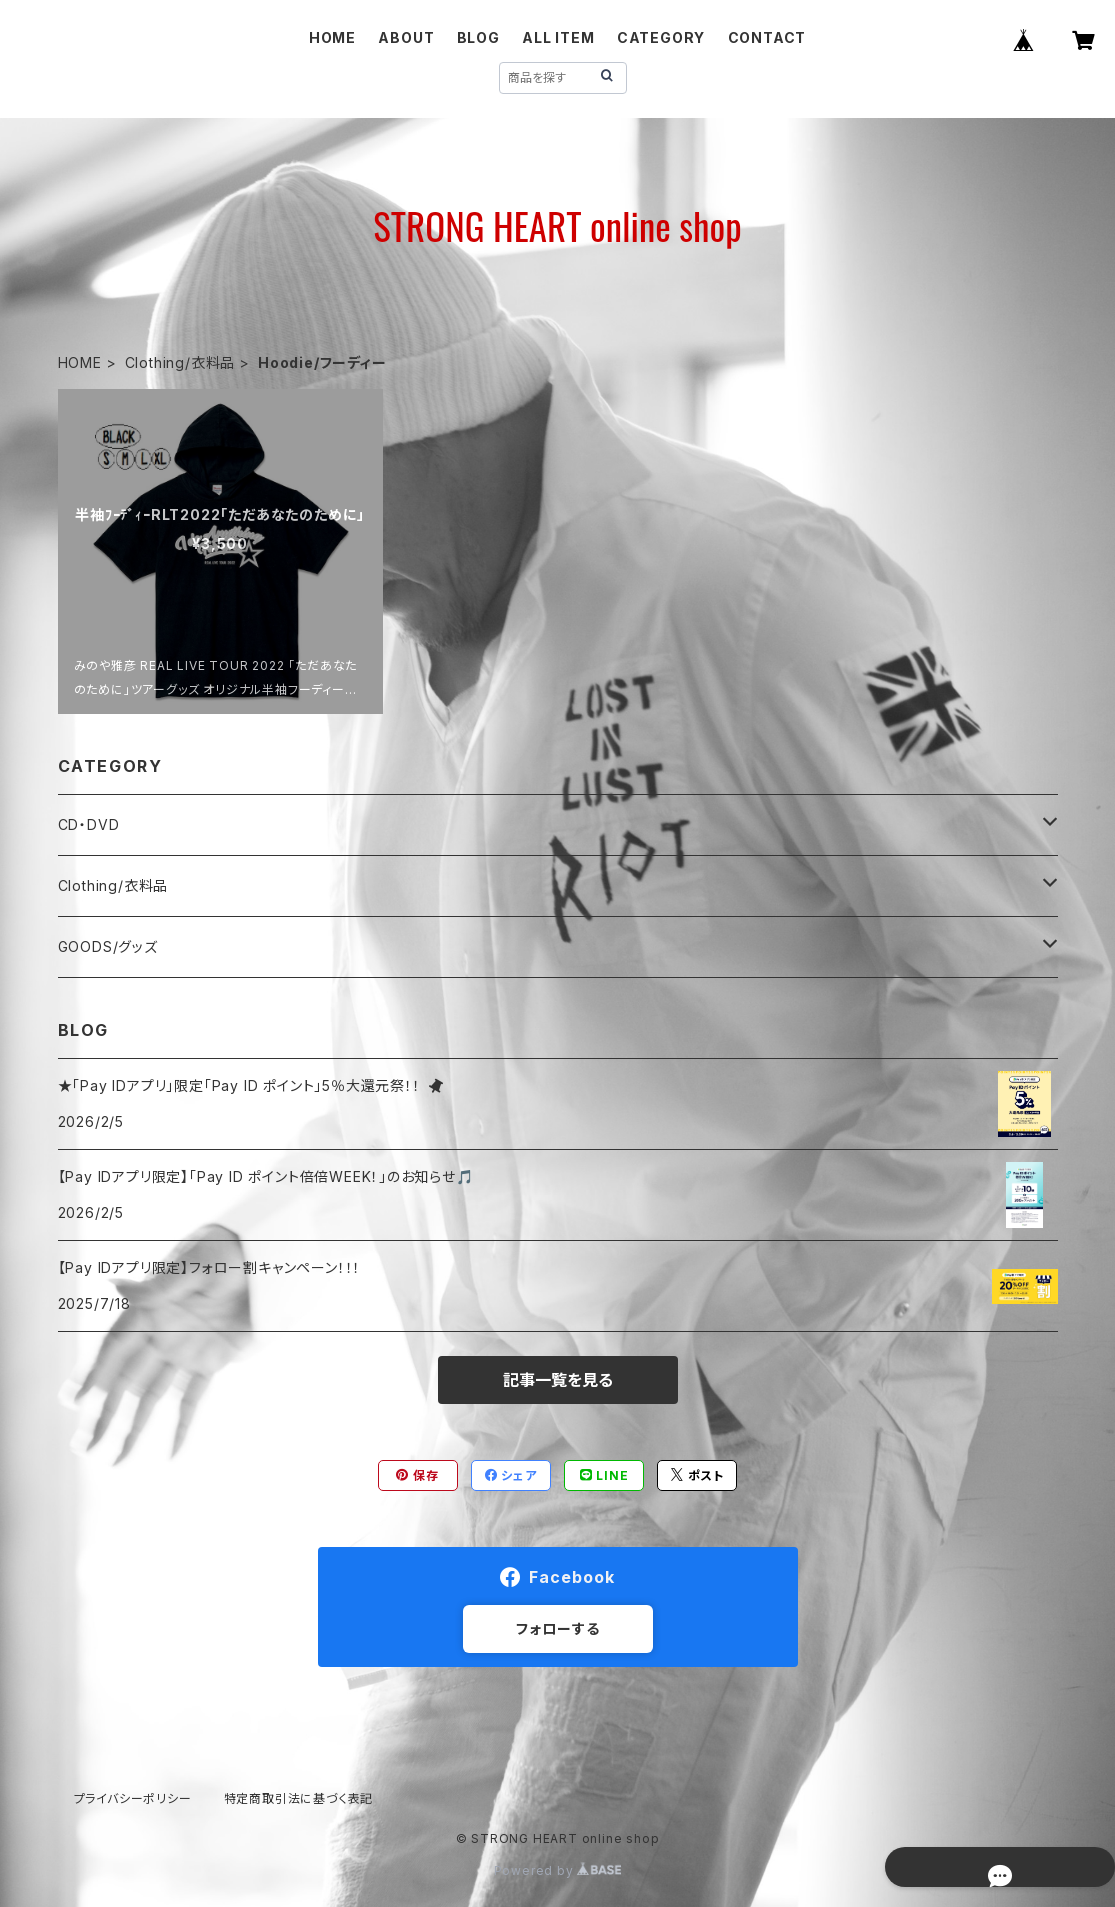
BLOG (478, 37)
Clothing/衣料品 (180, 362)
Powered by (558, 1870)
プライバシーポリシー (133, 1798)
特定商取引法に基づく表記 (299, 1798)
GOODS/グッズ (108, 946)
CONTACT (767, 37)
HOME (332, 37)
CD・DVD (89, 824)
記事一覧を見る (558, 1380)
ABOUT (406, 37)
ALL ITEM (558, 37)
